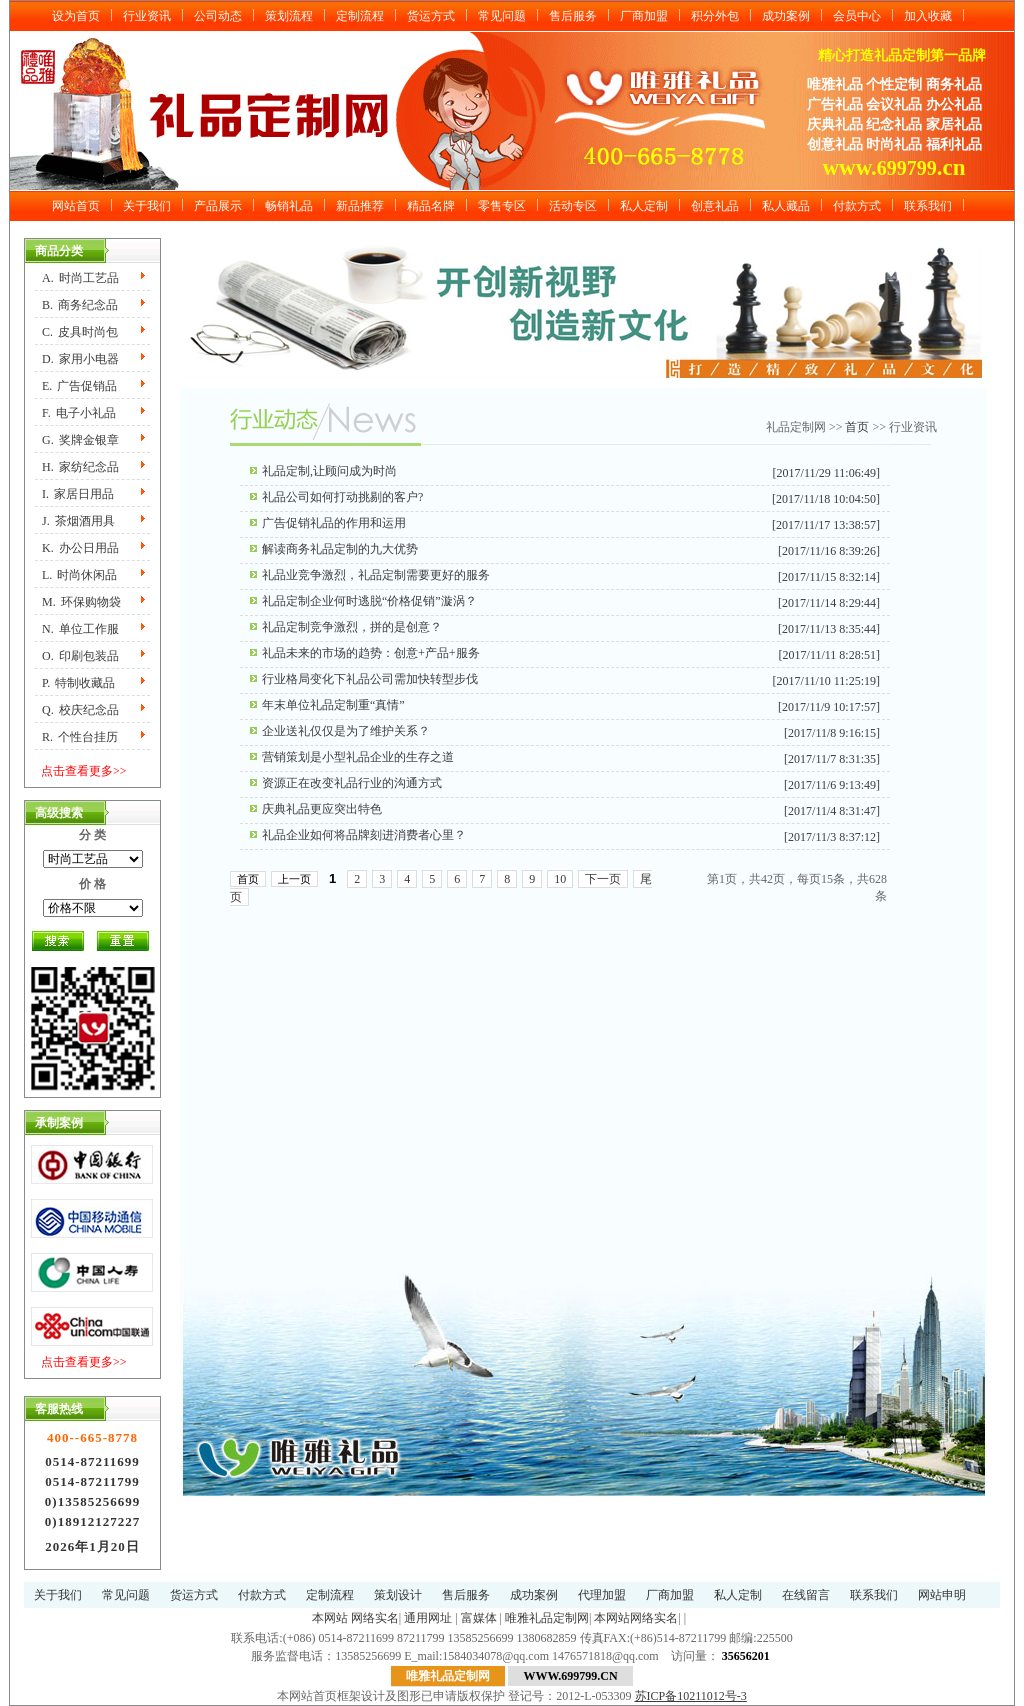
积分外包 (715, 16)
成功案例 (786, 16)
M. (81, 602)
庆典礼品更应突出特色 (316, 809)
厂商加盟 (644, 16)
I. (78, 494)
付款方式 (857, 206)
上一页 (294, 879)
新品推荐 (360, 206)
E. (79, 386)
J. (78, 521)
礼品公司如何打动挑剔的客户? (336, 497)
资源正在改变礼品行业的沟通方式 (346, 783)
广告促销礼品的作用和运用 (328, 523)
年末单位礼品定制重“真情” (327, 705)
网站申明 (942, 1595)
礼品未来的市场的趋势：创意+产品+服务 (365, 653)
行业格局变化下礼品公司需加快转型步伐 (364, 679)
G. (80, 440)
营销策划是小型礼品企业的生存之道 (352, 757)
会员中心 (857, 16)
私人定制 (644, 206)
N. (80, 629)
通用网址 (428, 1618)
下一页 (603, 879)
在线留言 (806, 1595)
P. (78, 683)
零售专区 (502, 206)
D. (80, 359)
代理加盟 (602, 1595)
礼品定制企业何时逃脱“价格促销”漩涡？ (363, 601)
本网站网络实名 (636, 1618)
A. (80, 278)
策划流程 (289, 16)
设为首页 (76, 16)
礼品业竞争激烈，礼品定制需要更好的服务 (370, 575)
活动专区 (573, 206)
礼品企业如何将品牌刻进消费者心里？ (358, 835)
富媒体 (479, 1618)
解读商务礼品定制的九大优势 (334, 549)
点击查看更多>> (84, 771)
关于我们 (147, 206)
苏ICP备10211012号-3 (691, 1696)
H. (80, 467)
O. (80, 656)
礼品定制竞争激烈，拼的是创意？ (346, 627)
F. (79, 413)
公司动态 (218, 16)
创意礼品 (715, 206)
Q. (80, 710)
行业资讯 (147, 16)
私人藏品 (786, 206)
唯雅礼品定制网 (547, 1618)
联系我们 (928, 206)
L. (79, 575)
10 (560, 879)
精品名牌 (431, 206)
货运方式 (431, 16)
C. (80, 332)
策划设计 (398, 1595)
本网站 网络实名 (355, 1618)
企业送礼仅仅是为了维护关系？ (340, 731)
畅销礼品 (289, 206)
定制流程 (360, 16)
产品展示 (218, 206)
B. (80, 305)
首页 (858, 427)
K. (80, 548)
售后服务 (573, 16)
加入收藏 (928, 16)
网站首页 (76, 206)
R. (80, 737)
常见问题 (502, 16)
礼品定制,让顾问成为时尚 (323, 471)
